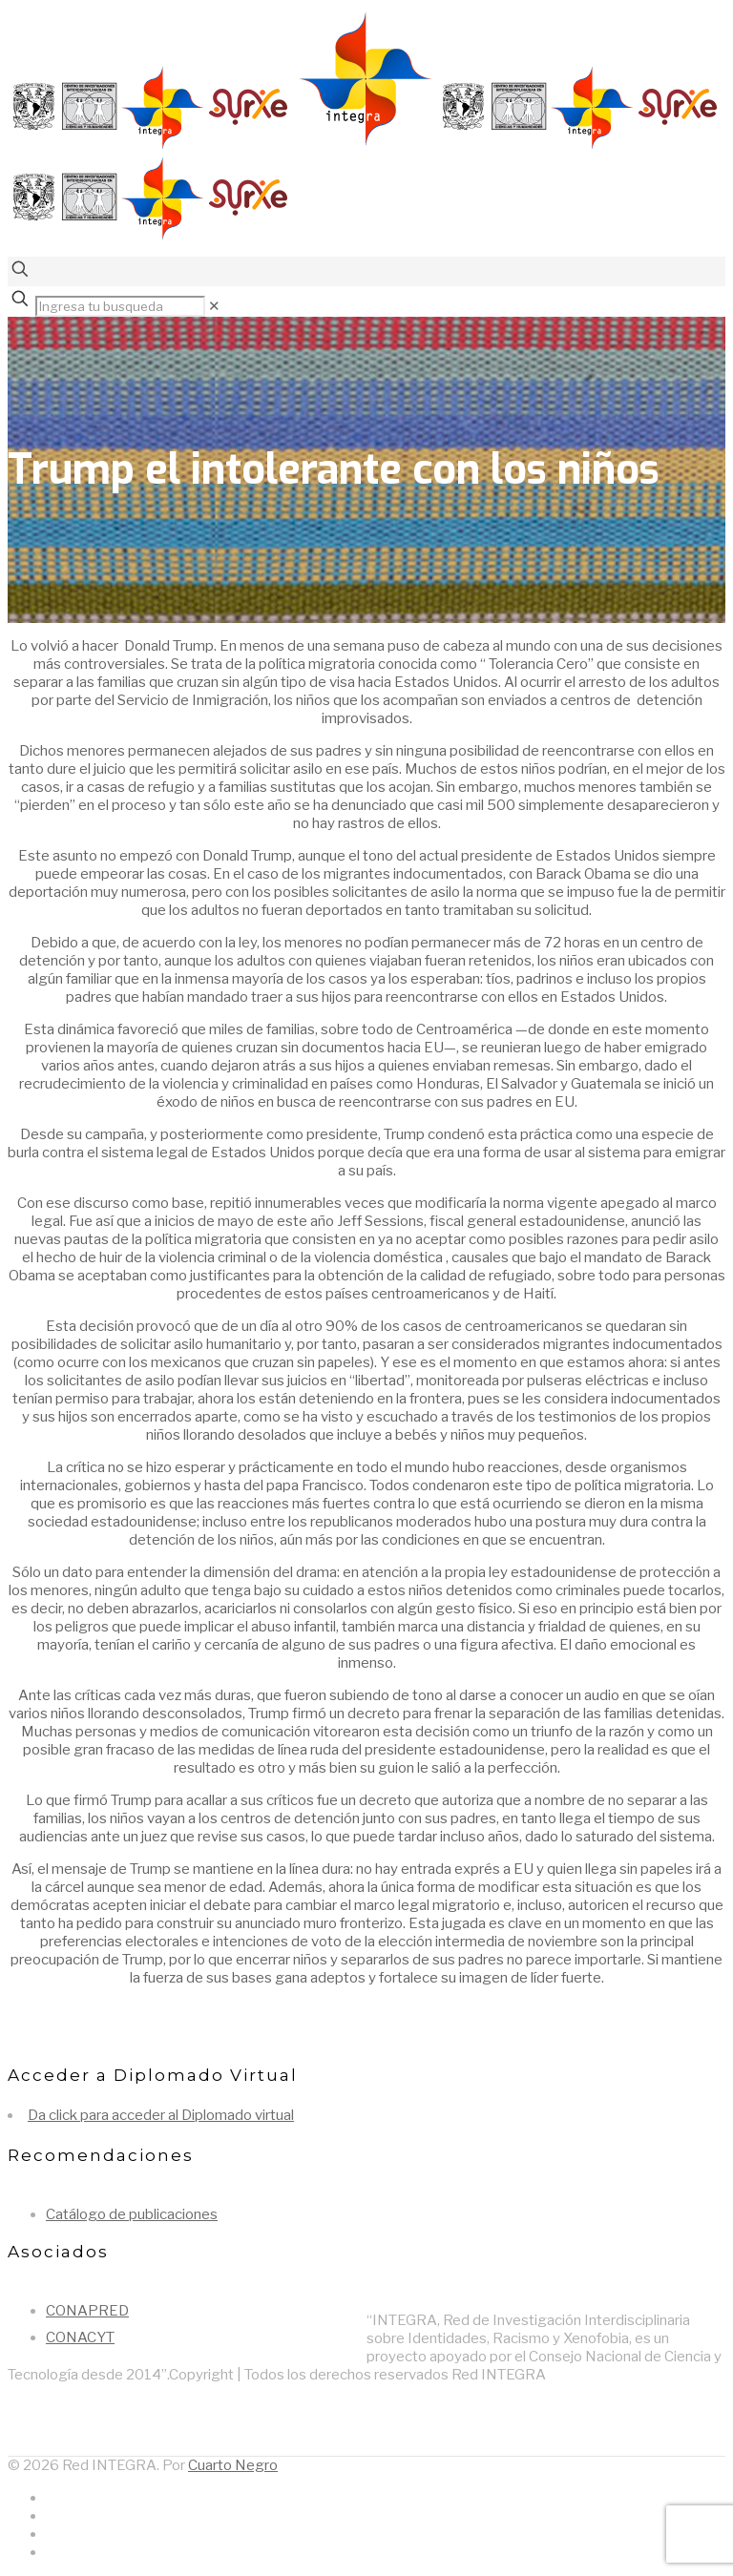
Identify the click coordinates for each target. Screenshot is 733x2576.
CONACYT (80, 2337)
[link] (214, 306)
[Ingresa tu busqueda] (120, 306)
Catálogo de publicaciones (132, 2214)
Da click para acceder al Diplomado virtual (161, 2115)
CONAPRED (87, 2310)
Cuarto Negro (233, 2465)
